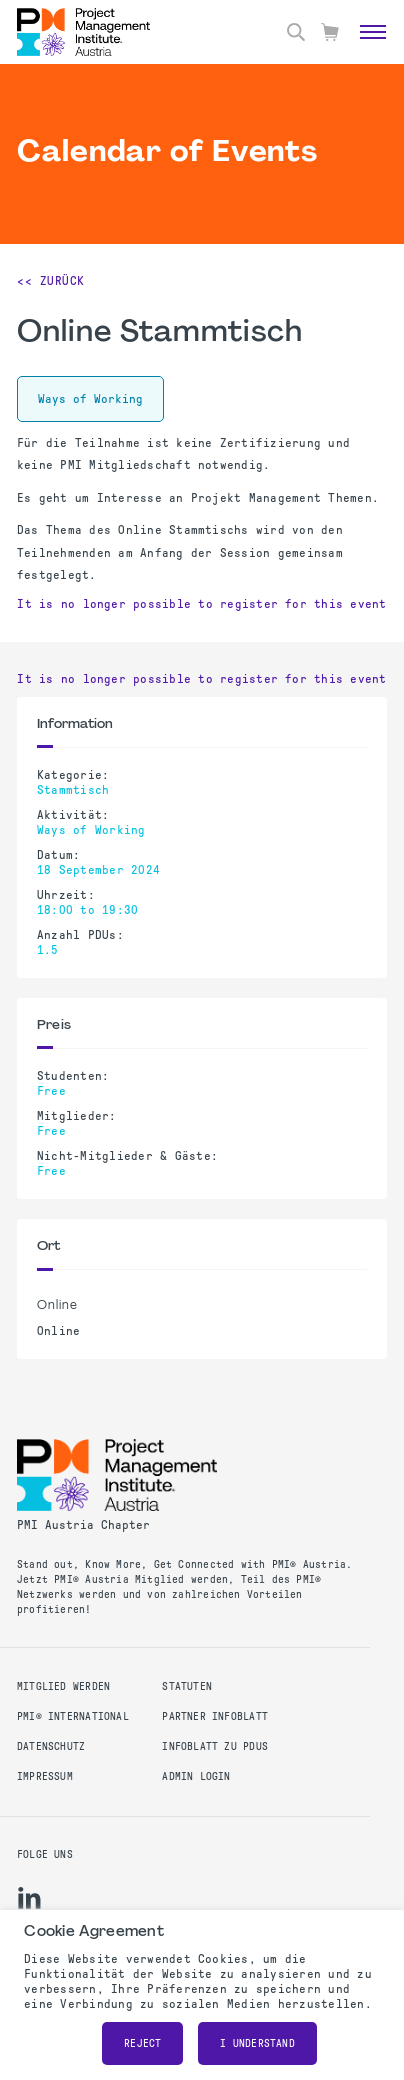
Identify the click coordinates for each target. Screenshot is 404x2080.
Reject (142, 2043)
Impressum (45, 1776)
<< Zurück (51, 281)
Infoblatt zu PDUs (215, 1746)
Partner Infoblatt (215, 1716)
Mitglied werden (63, 1686)
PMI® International (73, 1716)
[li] (29, 1898)
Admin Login (196, 1776)
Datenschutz (51, 1746)
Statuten (187, 1686)
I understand (257, 2043)
